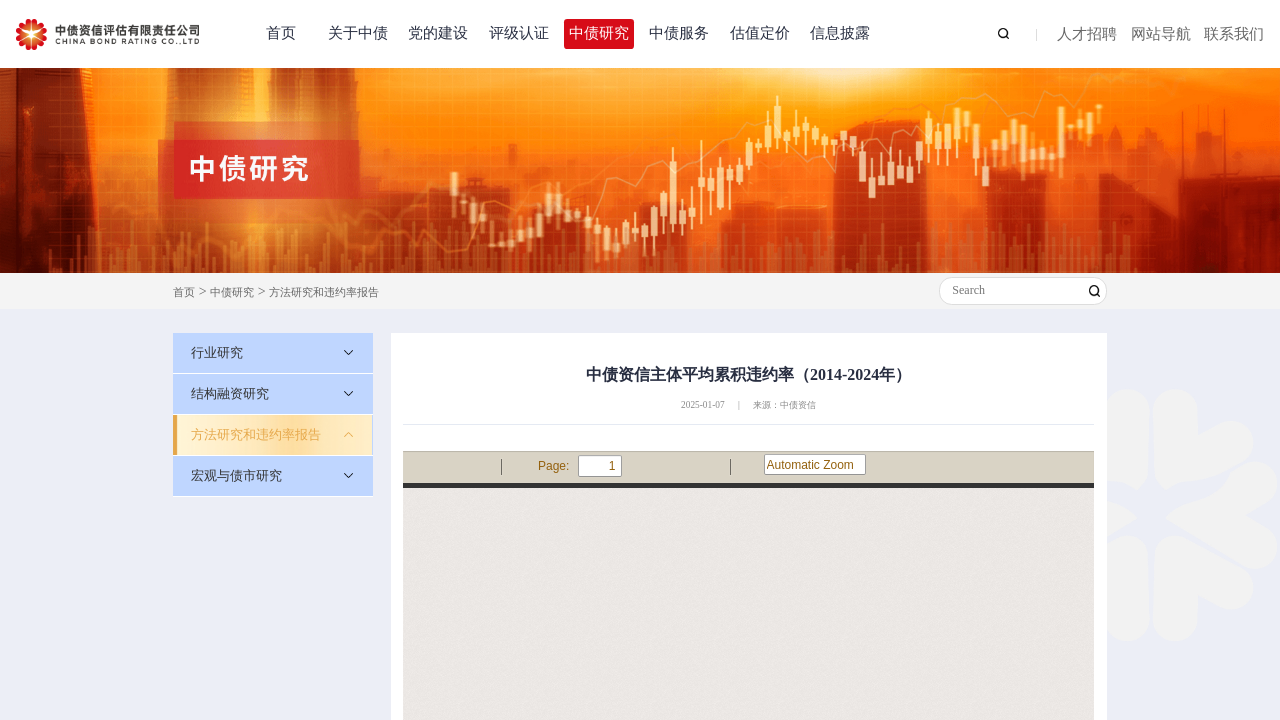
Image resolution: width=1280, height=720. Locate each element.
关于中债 (358, 33)
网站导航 (1161, 35)
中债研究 (599, 33)
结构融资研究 (230, 393)
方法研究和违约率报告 (324, 292)
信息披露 (840, 33)
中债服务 (679, 33)
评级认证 (519, 33)
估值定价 (760, 33)
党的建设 (438, 33)
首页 (281, 33)
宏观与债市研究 (236, 475)
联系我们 (1234, 35)
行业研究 (217, 352)
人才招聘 (1087, 35)
